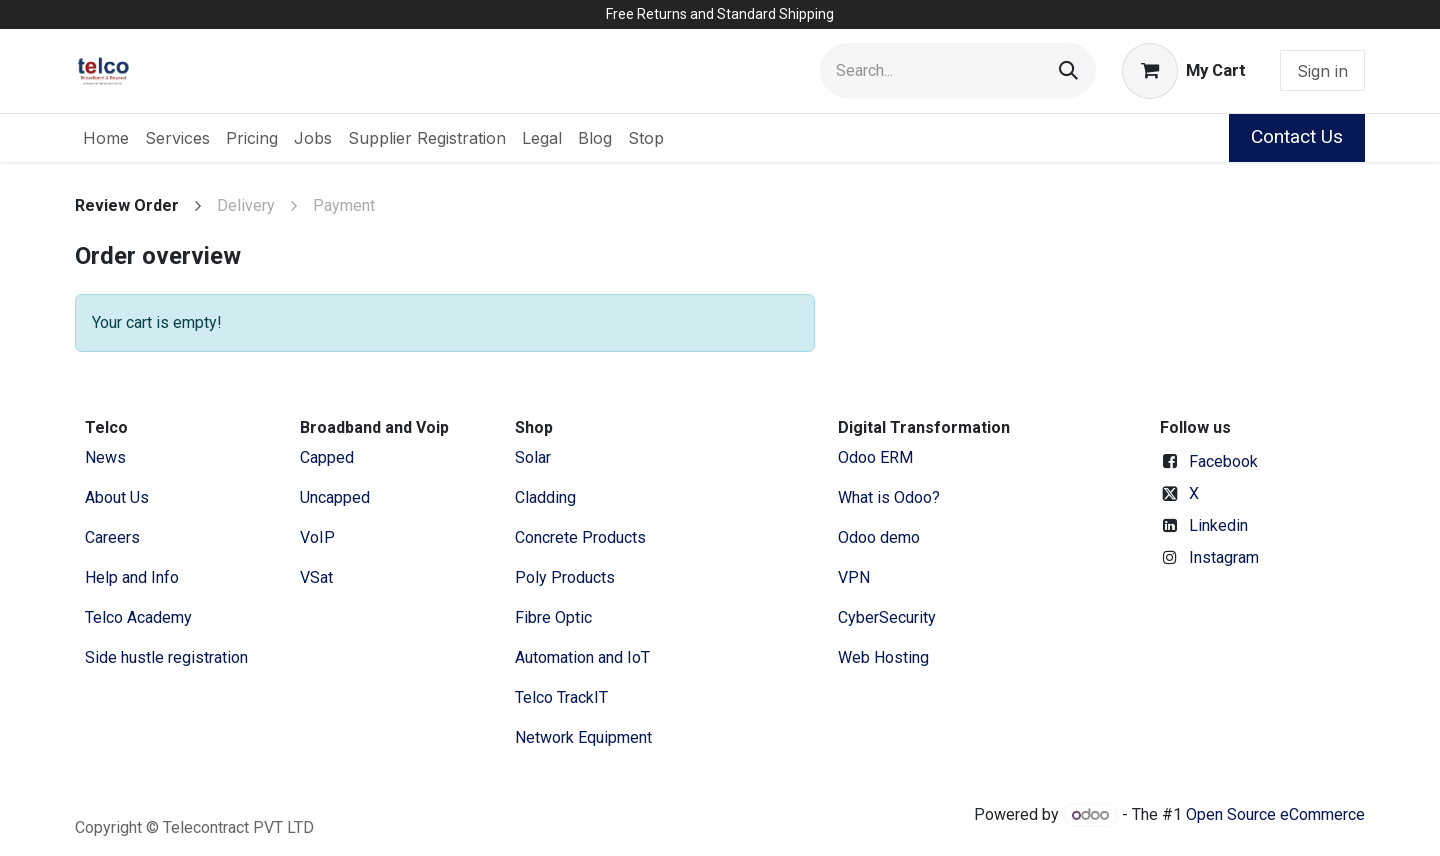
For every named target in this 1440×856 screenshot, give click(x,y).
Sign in (1322, 71)
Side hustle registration (166, 657)
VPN (854, 577)
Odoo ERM (877, 457)
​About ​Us (117, 497)
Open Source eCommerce (1275, 814)
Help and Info (132, 577)
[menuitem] (106, 138)
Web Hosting (883, 657)
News (105, 457)
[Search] (1068, 70)
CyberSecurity (887, 617)
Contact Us (1297, 136)
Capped (329, 457)
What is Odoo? (889, 497)
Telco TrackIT (561, 697)
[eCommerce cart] (1184, 71)
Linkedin (1218, 525)
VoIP (317, 537)
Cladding (545, 497)
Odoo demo (879, 537)
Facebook (1223, 461)
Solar (533, 457)
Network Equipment (583, 737)
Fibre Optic (553, 617)
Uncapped (337, 497)
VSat (316, 577)
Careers (112, 537)
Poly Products (565, 577)
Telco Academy (138, 617)
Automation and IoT (582, 657)
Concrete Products (580, 537)
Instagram (1224, 557)
